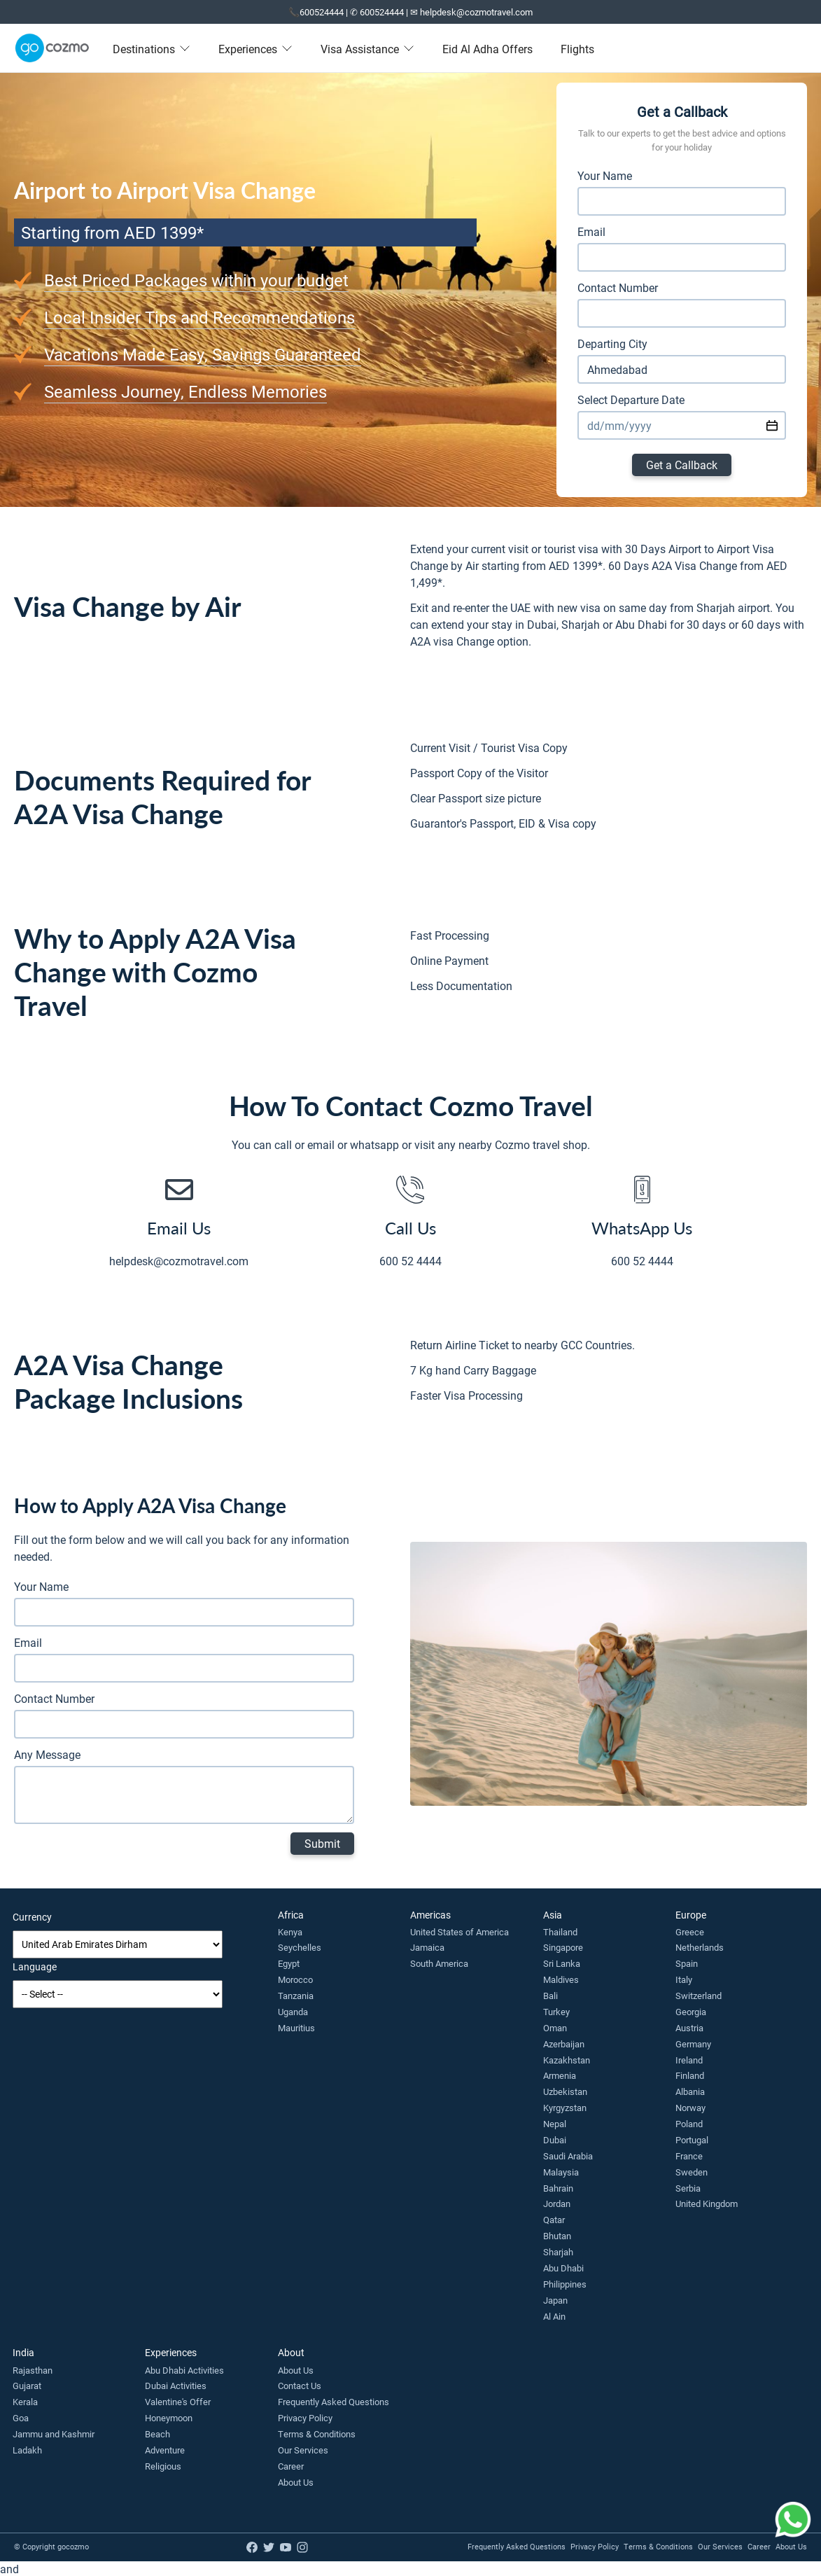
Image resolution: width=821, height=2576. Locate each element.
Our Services (303, 2450)
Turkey (556, 2011)
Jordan (556, 2203)
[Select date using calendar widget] (772, 425)
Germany (693, 2044)
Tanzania (296, 1995)
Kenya (290, 1932)
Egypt (289, 1963)
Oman (555, 2027)
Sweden (691, 2172)
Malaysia (561, 2172)
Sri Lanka (561, 1963)
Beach (157, 2434)
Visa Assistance (367, 48)
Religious (163, 2466)
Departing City (612, 343)
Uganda (293, 2011)
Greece (689, 1932)
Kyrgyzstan (565, 2107)
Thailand (560, 1932)
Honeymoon (168, 2417)
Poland (689, 2123)
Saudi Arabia (568, 2156)
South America (439, 1963)
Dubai (554, 2139)
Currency (32, 1916)
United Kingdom (706, 2203)
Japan (555, 2300)
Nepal (554, 2123)
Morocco (295, 1979)
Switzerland (698, 1995)
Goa (21, 2417)
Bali (550, 1995)
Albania (690, 2091)
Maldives (561, 1979)
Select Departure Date (631, 399)
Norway (690, 2107)
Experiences (255, 48)
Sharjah (558, 2252)
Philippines (565, 2284)
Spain (686, 1963)
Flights (577, 48)
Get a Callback (681, 464)
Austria (689, 2027)
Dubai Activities (175, 2385)
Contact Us (299, 2385)
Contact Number (617, 287)
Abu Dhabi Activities (184, 2370)
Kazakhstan (566, 2060)
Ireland (689, 2060)
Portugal (691, 2139)
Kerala (25, 2401)
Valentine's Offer (178, 2401)
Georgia (690, 2011)
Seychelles (299, 1947)
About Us (296, 2370)
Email (591, 231)
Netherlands (699, 1947)
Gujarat (27, 2385)
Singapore (563, 1947)
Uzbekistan (565, 2091)
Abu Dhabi (563, 2268)
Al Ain (554, 2316)
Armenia (559, 2075)
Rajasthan (32, 2370)
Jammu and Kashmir (53, 2434)
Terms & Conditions (317, 2434)
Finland (689, 2075)
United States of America (459, 1932)
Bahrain (558, 2188)
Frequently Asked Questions (333, 2401)
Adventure (165, 2450)
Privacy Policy (305, 2417)
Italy (683, 1979)
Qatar (554, 2219)
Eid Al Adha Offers (487, 48)
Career (291, 2466)
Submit (322, 1843)
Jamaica (427, 1947)
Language (35, 1966)
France (689, 2156)
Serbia (688, 2188)
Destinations (151, 48)
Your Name (604, 175)
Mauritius (296, 2027)
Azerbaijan (563, 2044)
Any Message (47, 1754)
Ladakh (27, 2450)
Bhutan (557, 2235)
